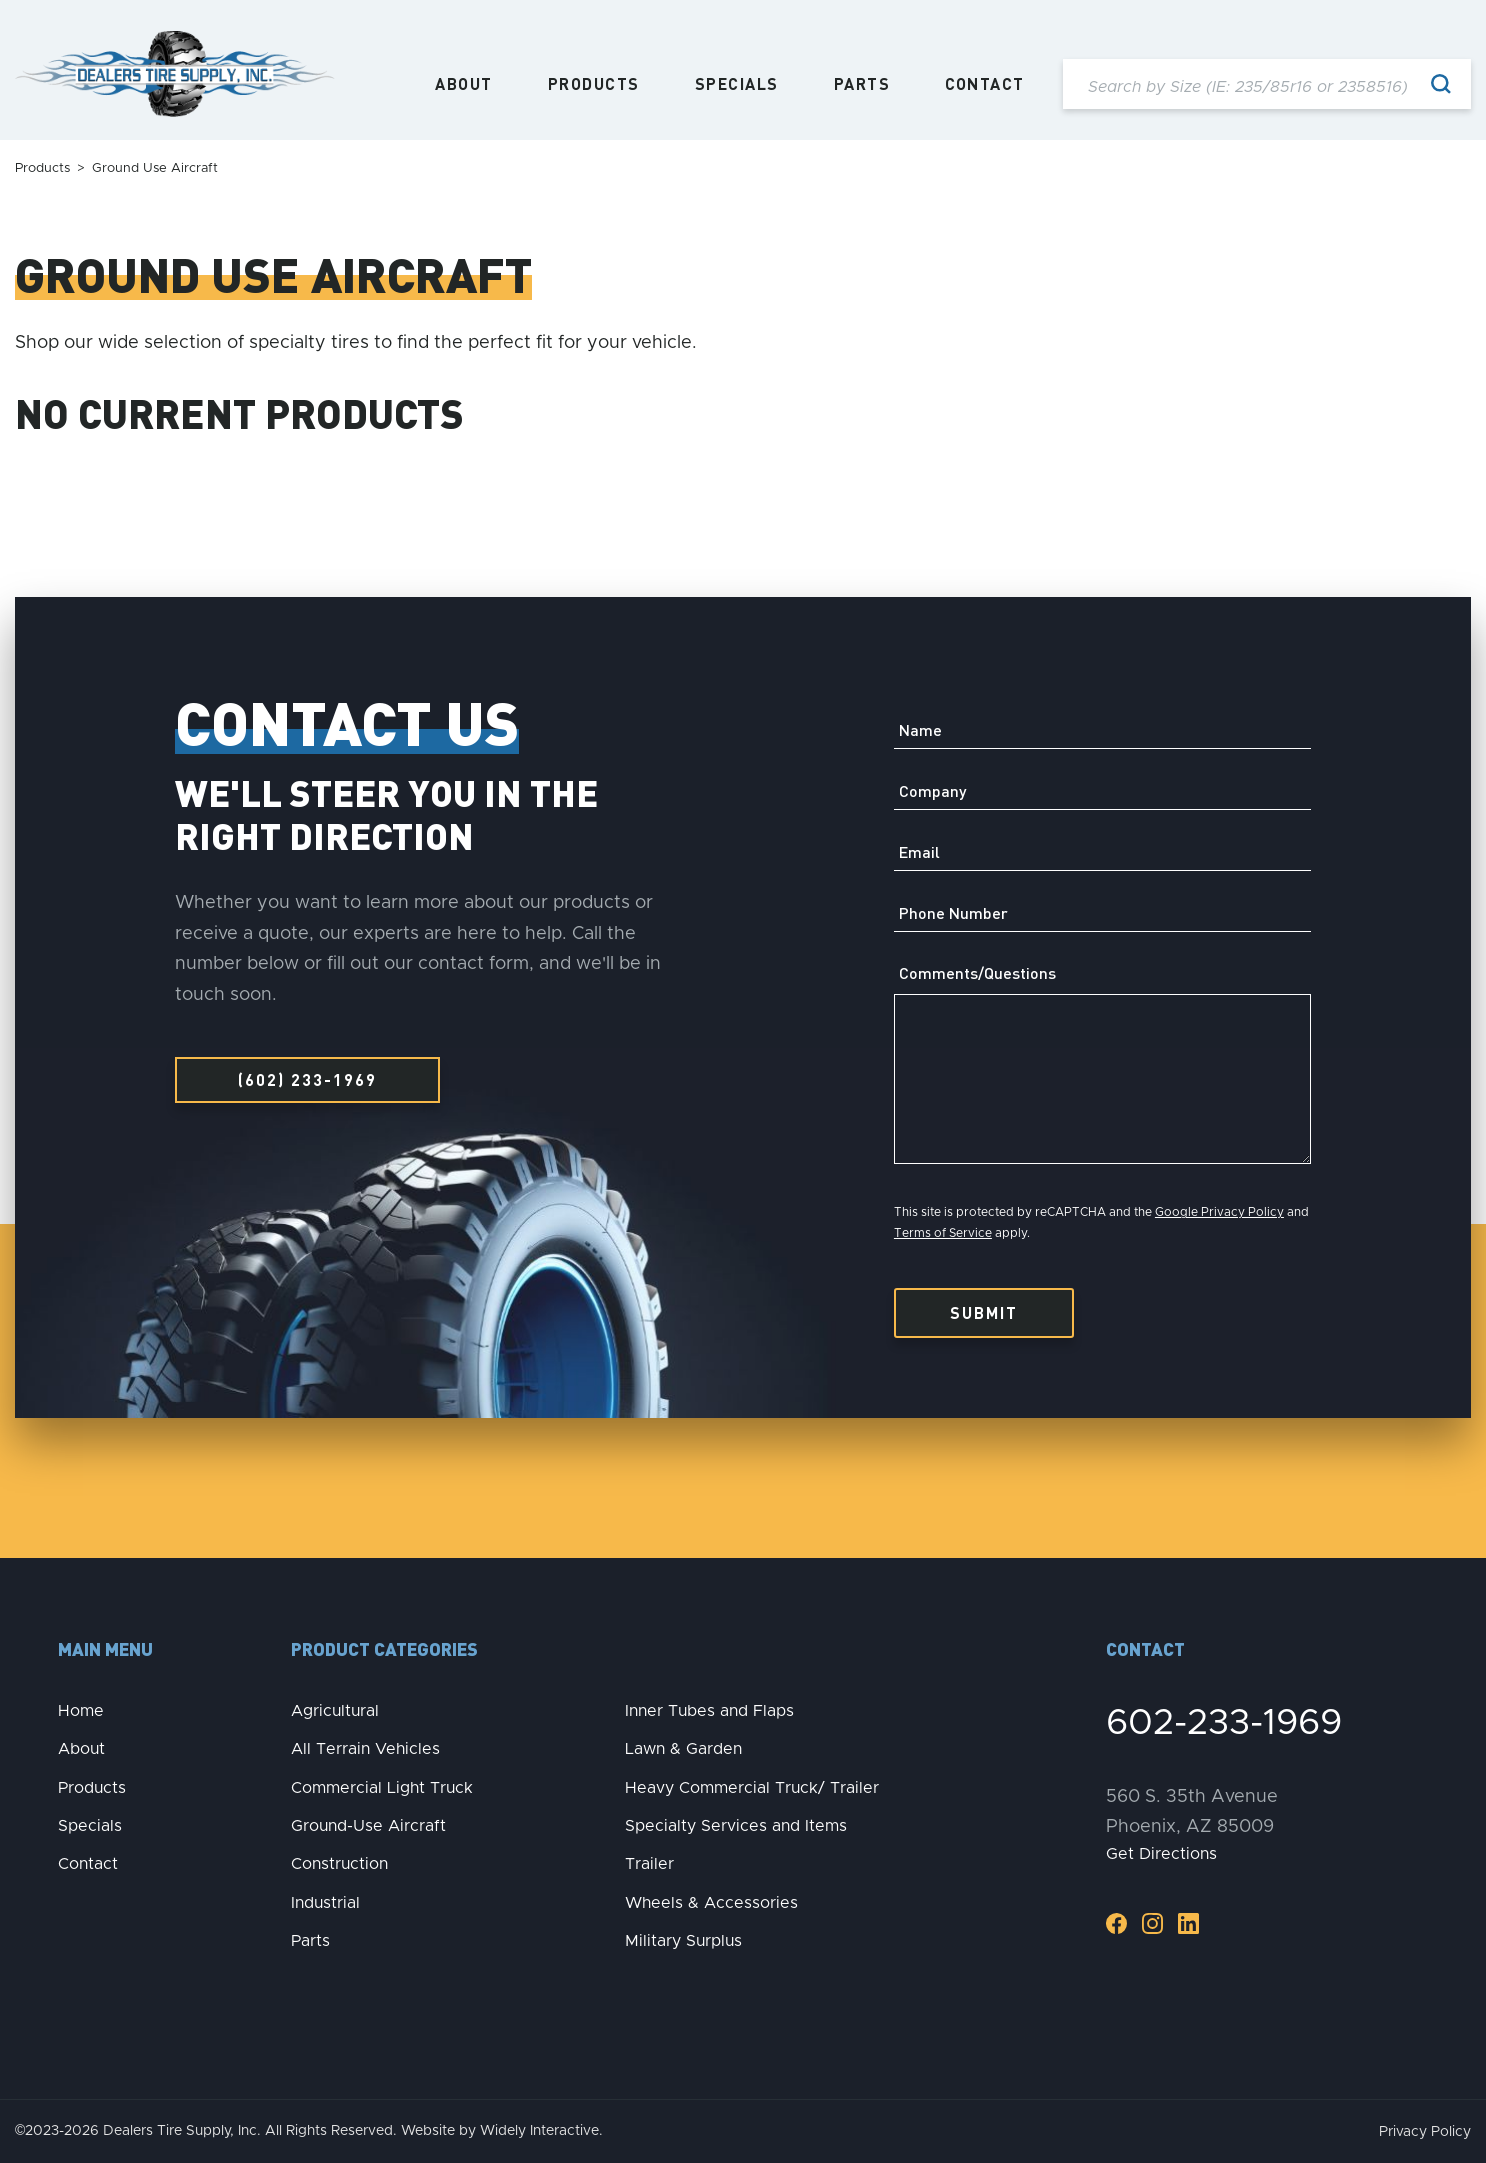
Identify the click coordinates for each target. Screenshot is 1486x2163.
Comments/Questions (977, 973)
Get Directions (1161, 1854)
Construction (339, 1864)
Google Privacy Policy (1219, 1212)
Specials (737, 84)
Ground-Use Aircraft (368, 1826)
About (464, 84)
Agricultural (335, 1711)
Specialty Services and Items (736, 1826)
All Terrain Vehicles (365, 1749)
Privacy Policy (1425, 2132)
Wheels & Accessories (711, 1903)
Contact (985, 84)
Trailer (649, 1864)
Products (594, 84)
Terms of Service (943, 1233)
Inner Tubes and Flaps (709, 1711)
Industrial (325, 1903)
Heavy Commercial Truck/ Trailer (752, 1788)
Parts (862, 84)
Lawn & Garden (683, 1749)
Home (81, 1711)
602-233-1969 (1224, 1723)
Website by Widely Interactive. (502, 2131)
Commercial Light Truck (382, 1788)
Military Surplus (683, 1941)
